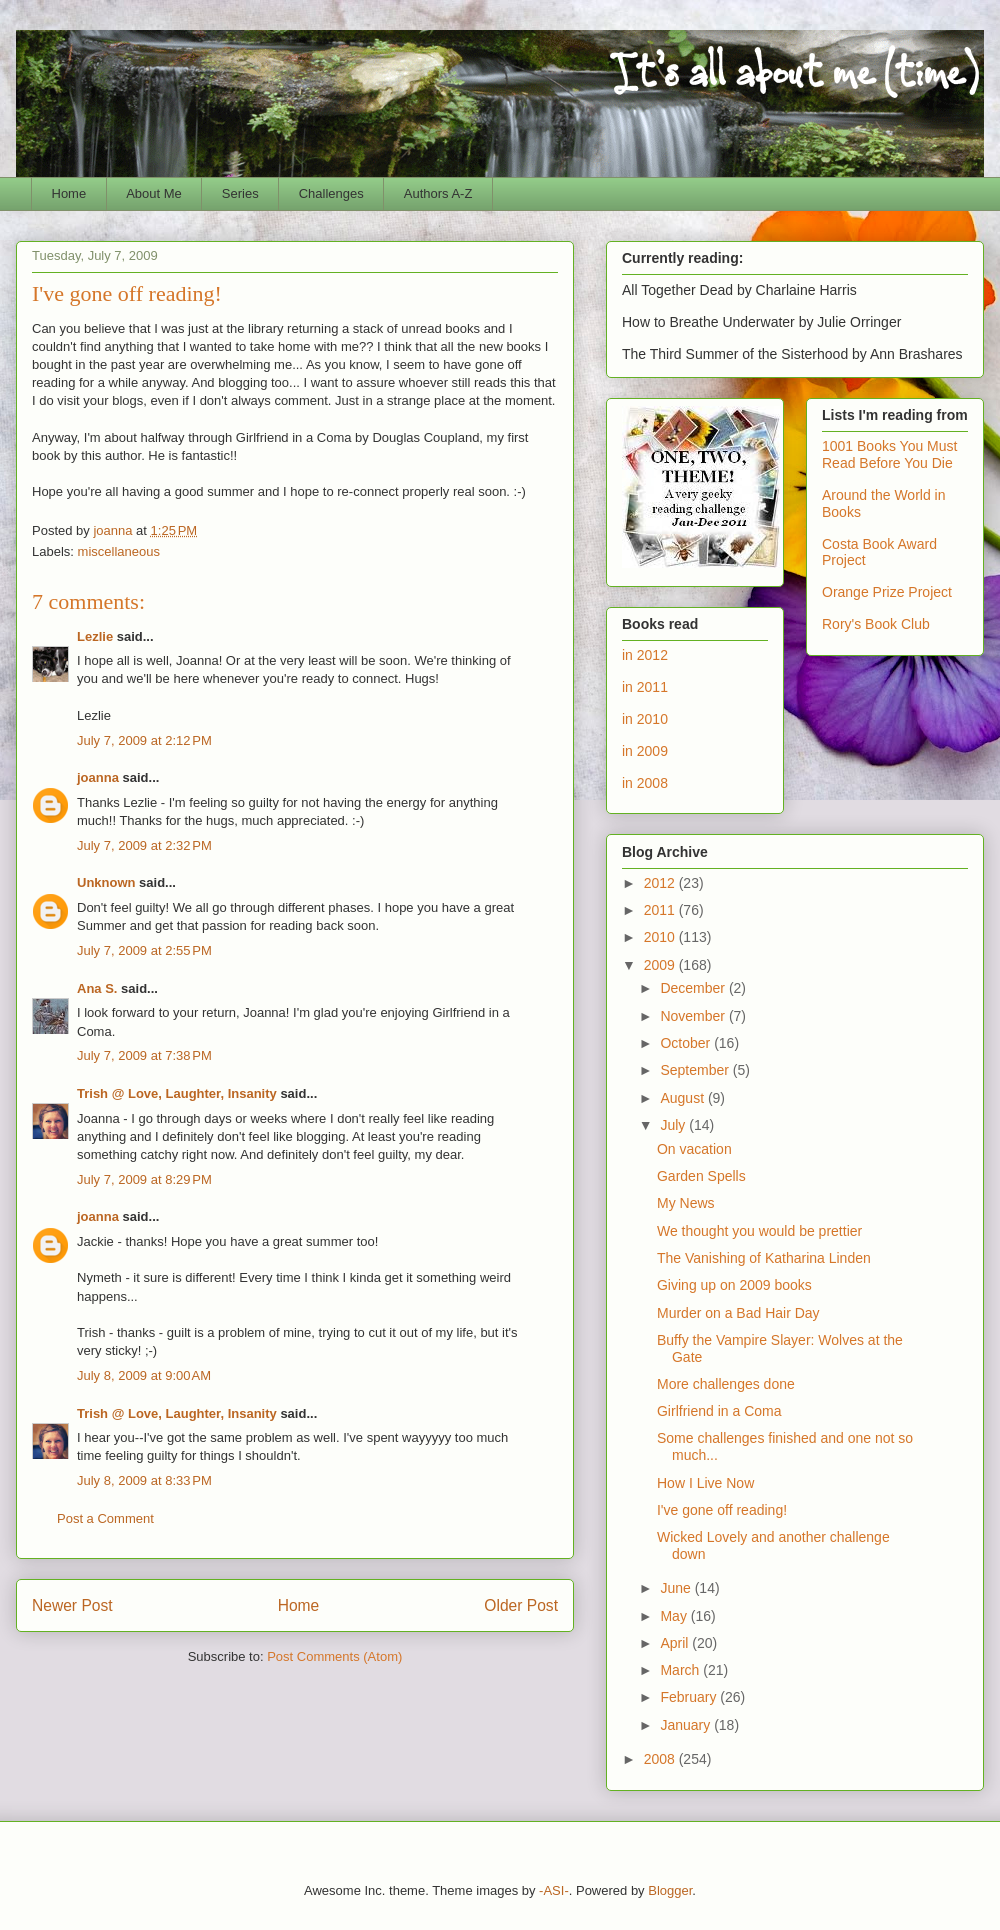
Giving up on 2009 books (734, 1285)
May (675, 1616)
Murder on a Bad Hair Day (738, 1313)
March (681, 1670)
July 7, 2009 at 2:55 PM (144, 950)
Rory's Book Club (876, 624)
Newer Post (72, 1605)
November (694, 1016)
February (690, 1697)
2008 (661, 1759)
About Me (154, 193)
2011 (661, 910)
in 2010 (645, 719)
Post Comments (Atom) (334, 1656)
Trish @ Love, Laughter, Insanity (177, 1093)
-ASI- (554, 1890)
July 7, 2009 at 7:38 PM (144, 1055)
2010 (661, 937)
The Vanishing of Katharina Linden (764, 1258)
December (694, 988)
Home (69, 193)
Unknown (106, 882)
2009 (661, 965)
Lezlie (95, 636)
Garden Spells (701, 1176)
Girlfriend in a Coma (719, 1411)
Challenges (331, 193)
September (696, 1070)
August (683, 1098)
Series (240, 193)
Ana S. (97, 988)
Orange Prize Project (887, 592)
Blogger (670, 1890)
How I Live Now (705, 1483)
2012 (661, 883)
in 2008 (645, 783)
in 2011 (645, 687)
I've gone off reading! (722, 1510)
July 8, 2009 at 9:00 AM (144, 1375)
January (687, 1725)
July (674, 1125)
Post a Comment (105, 1518)
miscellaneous (119, 551)
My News (686, 1203)
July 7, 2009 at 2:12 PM (144, 740)
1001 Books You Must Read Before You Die (889, 454)
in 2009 (645, 751)
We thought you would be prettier (759, 1231)
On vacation (694, 1149)
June (677, 1588)
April (676, 1643)
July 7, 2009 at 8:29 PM (144, 1179)
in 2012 (645, 655)
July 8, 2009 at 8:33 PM (144, 1480)
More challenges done (726, 1384)
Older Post (521, 1605)
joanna (98, 777)
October (687, 1043)
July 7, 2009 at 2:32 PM (144, 845)
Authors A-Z (438, 193)
